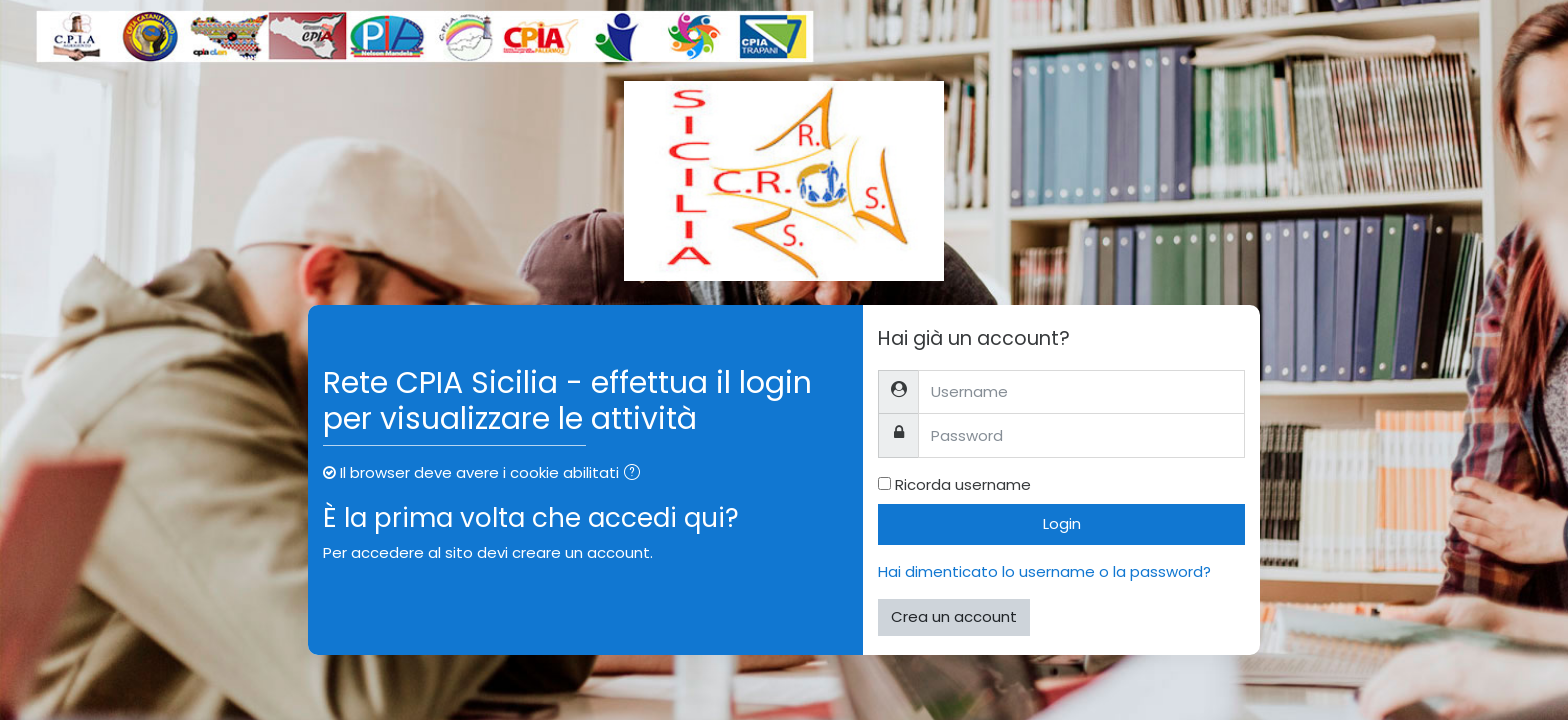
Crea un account (954, 616)
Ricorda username (963, 484)
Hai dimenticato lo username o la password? (1044, 571)
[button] (636, 474)
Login (1062, 523)
